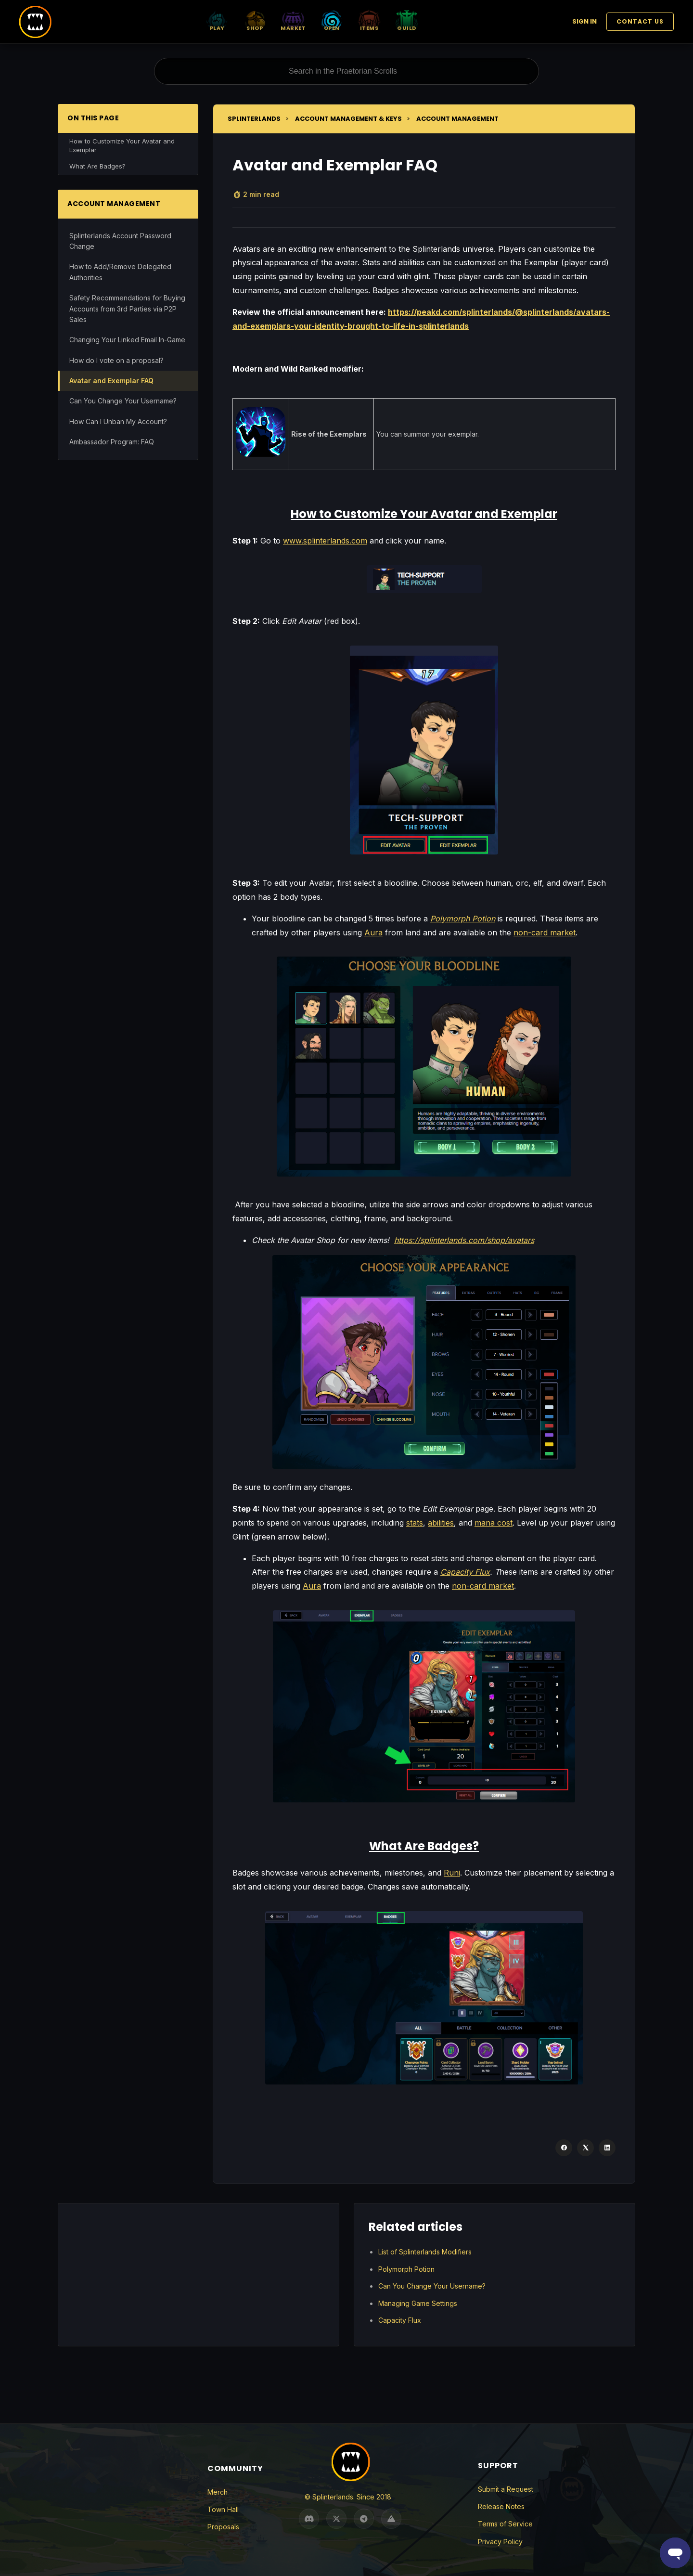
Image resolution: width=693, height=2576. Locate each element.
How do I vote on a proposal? (116, 360)
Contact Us (640, 21)
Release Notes (501, 2506)
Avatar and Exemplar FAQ (111, 380)
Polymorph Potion (406, 2269)
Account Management (457, 118)
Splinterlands (254, 118)
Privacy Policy (500, 2541)
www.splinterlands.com (325, 540)
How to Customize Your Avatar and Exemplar (122, 145)
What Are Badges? (97, 166)
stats (414, 1522)
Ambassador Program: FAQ (111, 442)
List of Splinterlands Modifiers (425, 2252)
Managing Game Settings (417, 2303)
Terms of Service (505, 2524)
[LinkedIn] (607, 2147)
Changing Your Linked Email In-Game (127, 340)
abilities (441, 1522)
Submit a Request (505, 2489)
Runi (452, 1872)
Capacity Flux (399, 2320)
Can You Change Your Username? (123, 401)
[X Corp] (585, 2147)
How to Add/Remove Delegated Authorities (120, 271)
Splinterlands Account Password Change (120, 241)
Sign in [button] (584, 21)
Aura (373, 932)
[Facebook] (563, 2147)
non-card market (544, 932)
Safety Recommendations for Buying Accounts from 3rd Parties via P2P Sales (127, 309)
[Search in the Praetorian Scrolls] (346, 71)
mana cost (494, 1522)
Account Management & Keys (348, 118)
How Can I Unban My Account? (118, 421)
